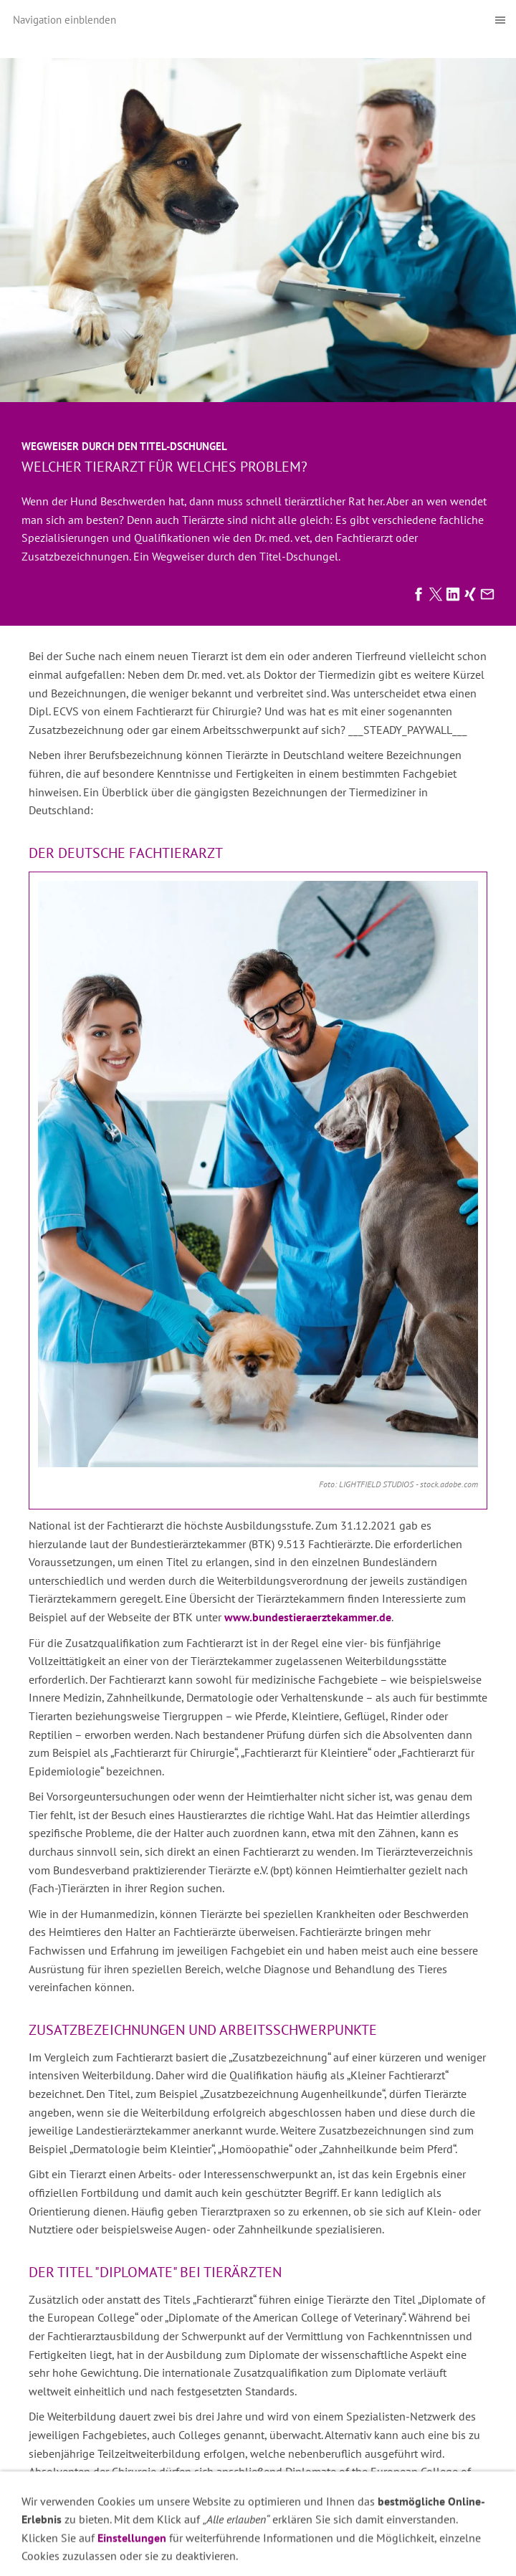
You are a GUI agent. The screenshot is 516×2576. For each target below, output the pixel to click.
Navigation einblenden (64, 20)
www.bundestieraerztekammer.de (307, 1617)
